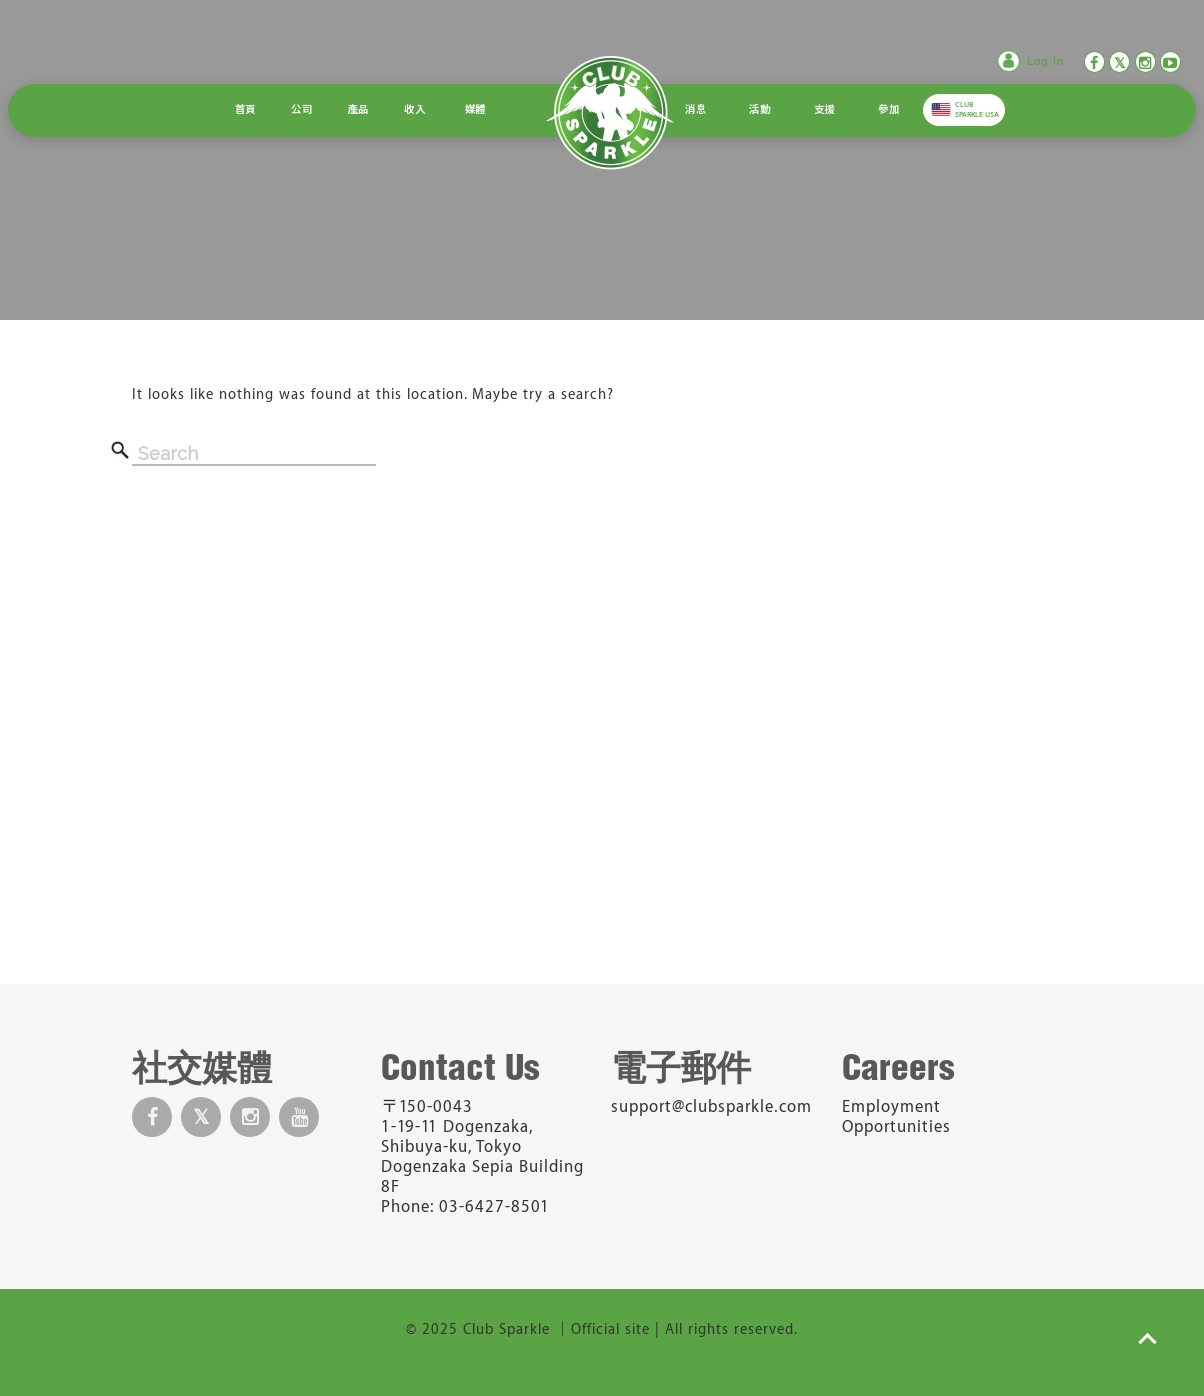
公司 (301, 110)
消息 (695, 110)
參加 (888, 110)
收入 (414, 110)
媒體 (475, 110)
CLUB (977, 109)
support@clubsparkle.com (711, 1107)
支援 (824, 110)
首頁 (245, 110)
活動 (759, 110)
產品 (358, 110)
